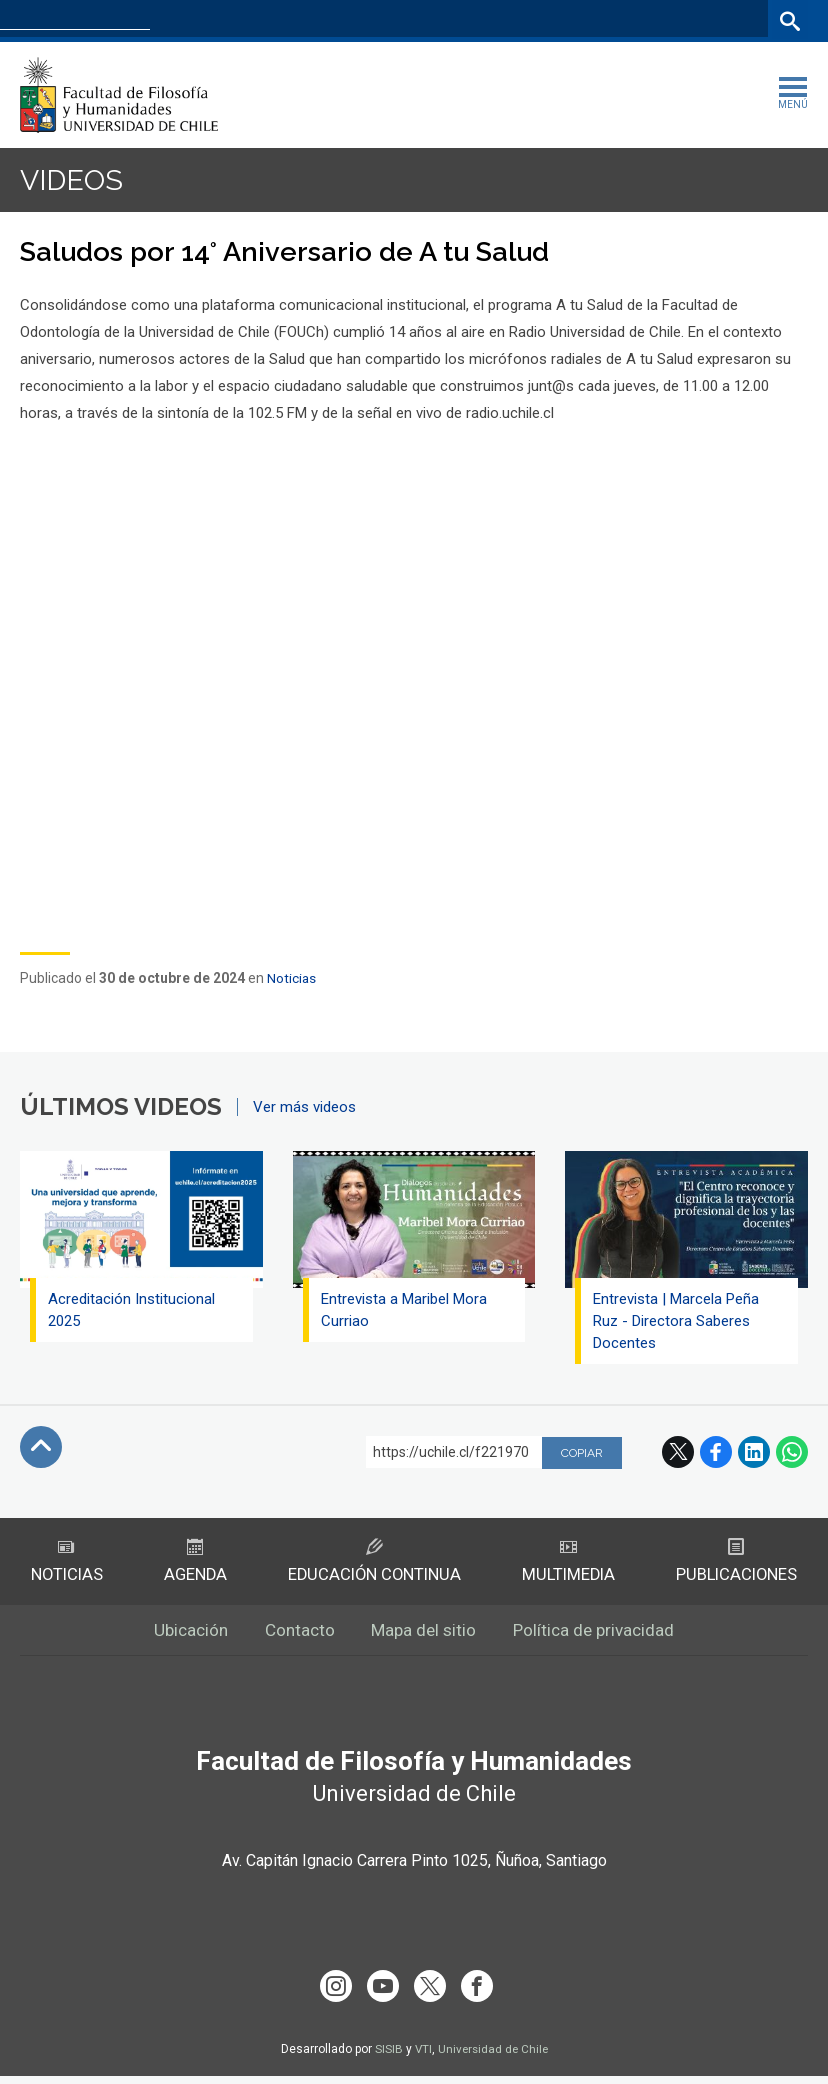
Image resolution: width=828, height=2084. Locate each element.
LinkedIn (754, 1453)
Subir (41, 1448)
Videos (74, 180)
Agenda (193, 1563)
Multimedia (568, 1563)
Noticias (292, 979)
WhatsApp (792, 1453)
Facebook (716, 1453)
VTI (421, 2057)
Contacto (296, 1635)
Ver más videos (304, 1108)
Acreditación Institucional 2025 (133, 1311)
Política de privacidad (601, 1635)
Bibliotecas (726, 20)
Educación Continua (373, 1563)
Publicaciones (736, 1563)
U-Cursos (578, 20)
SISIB (386, 2057)
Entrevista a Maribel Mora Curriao (406, 1311)
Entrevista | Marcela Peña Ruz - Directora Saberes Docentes (678, 1322)
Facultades (474, 20)
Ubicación (183, 1635)
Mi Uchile (649, 20)
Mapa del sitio (425, 1635)
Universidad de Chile (493, 2057)
